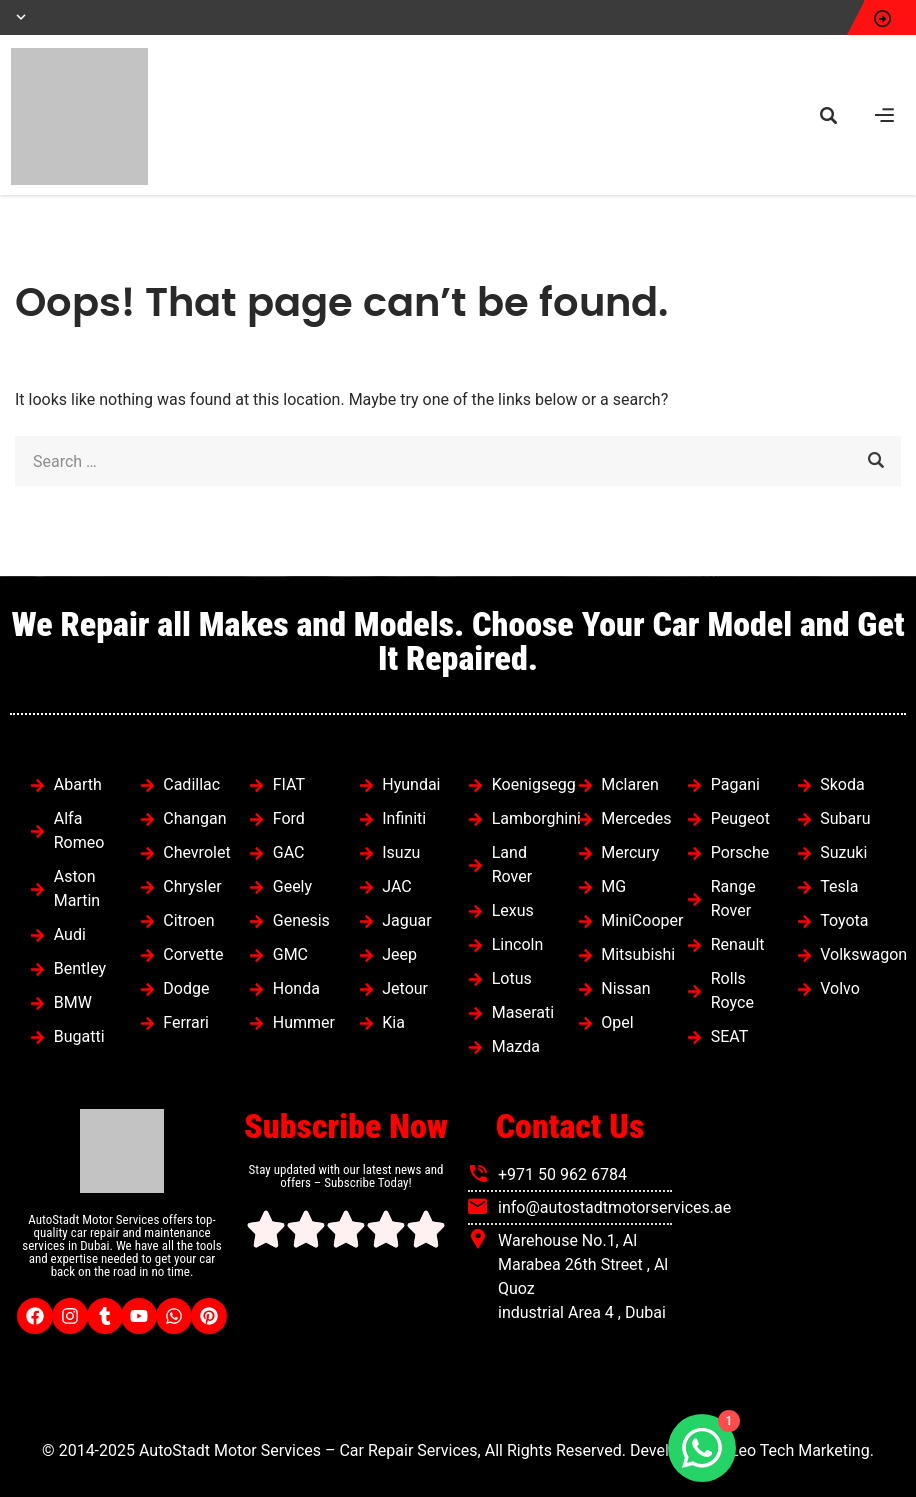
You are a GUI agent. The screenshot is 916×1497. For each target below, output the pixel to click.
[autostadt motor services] (794, 1259)
